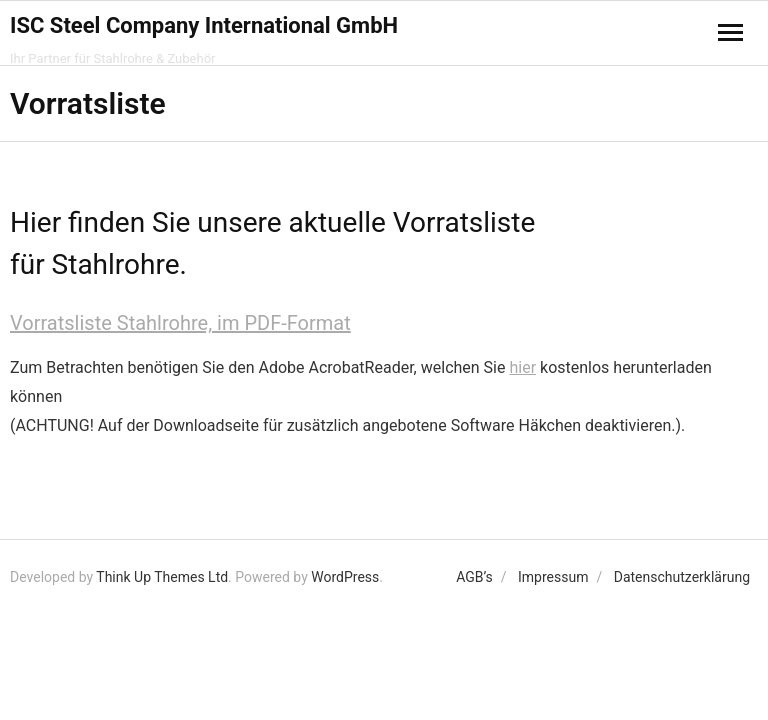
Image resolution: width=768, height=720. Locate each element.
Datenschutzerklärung (682, 577)
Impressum (553, 577)
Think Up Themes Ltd (162, 577)
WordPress (345, 577)
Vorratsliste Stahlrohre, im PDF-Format (180, 323)
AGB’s (474, 577)
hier (522, 367)
